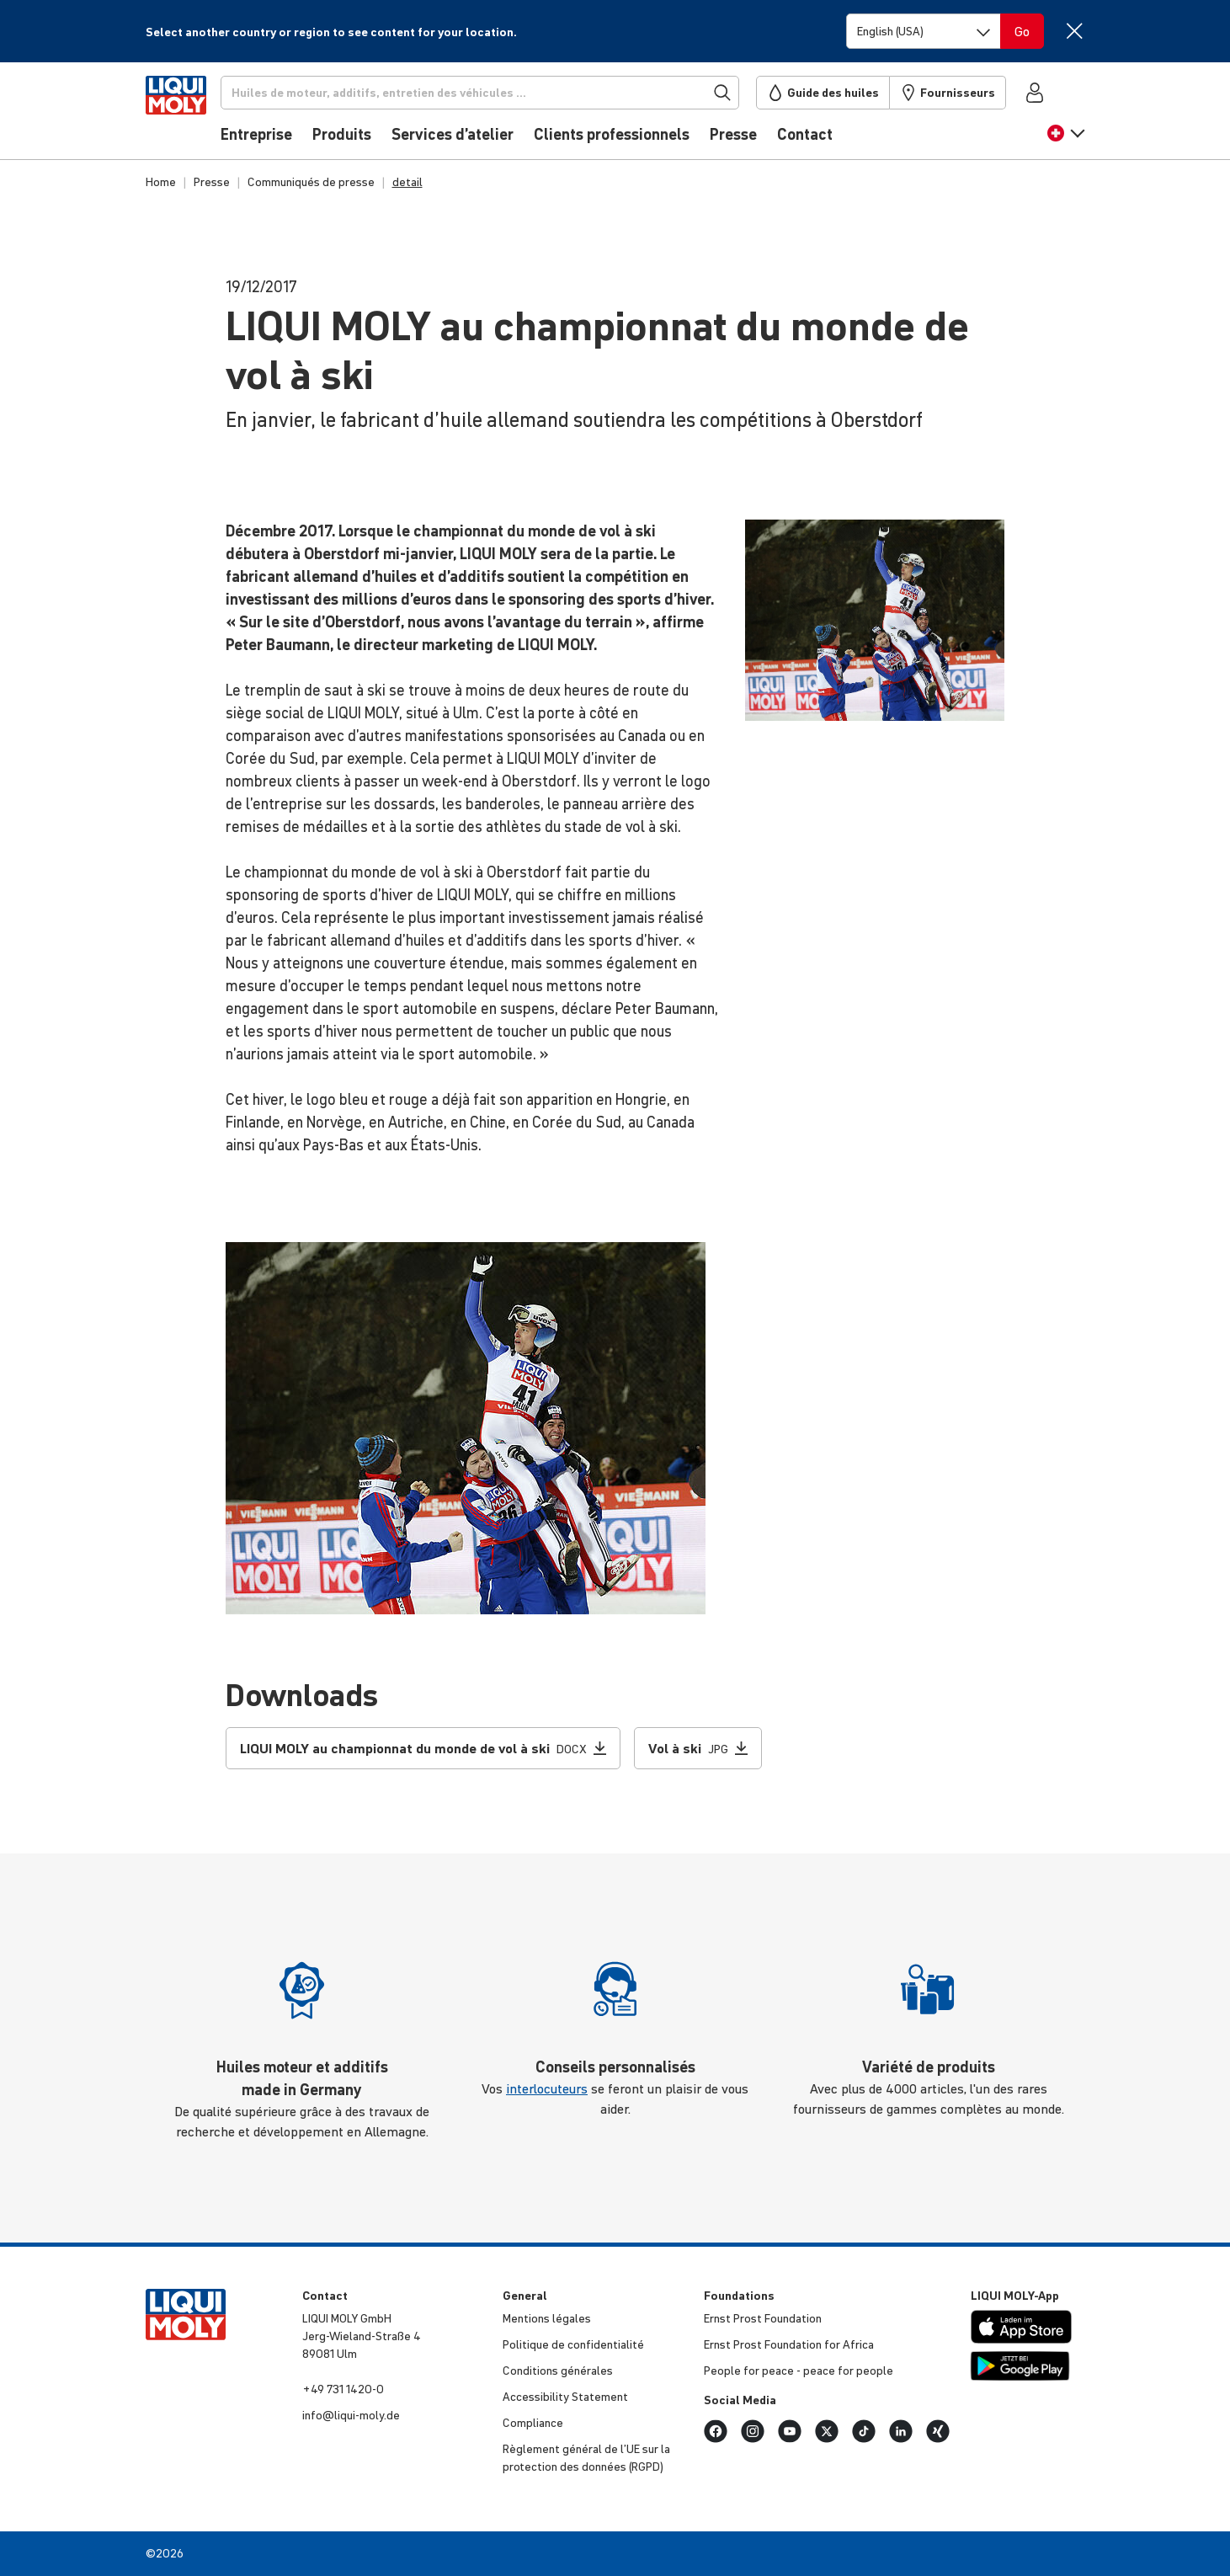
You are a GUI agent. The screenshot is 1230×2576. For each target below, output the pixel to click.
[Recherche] (503, 92)
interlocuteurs (547, 2088)
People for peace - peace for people (798, 2370)
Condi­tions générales (558, 2370)
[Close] (1074, 30)
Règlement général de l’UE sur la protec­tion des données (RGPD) (586, 2457)
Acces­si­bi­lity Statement (565, 2396)
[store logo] (197, 115)
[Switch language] (923, 31)
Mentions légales (547, 2318)
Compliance (533, 2422)
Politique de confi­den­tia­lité (573, 2344)
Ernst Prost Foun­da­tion (763, 2318)
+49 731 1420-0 (343, 2389)
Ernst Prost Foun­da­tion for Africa (789, 2344)
